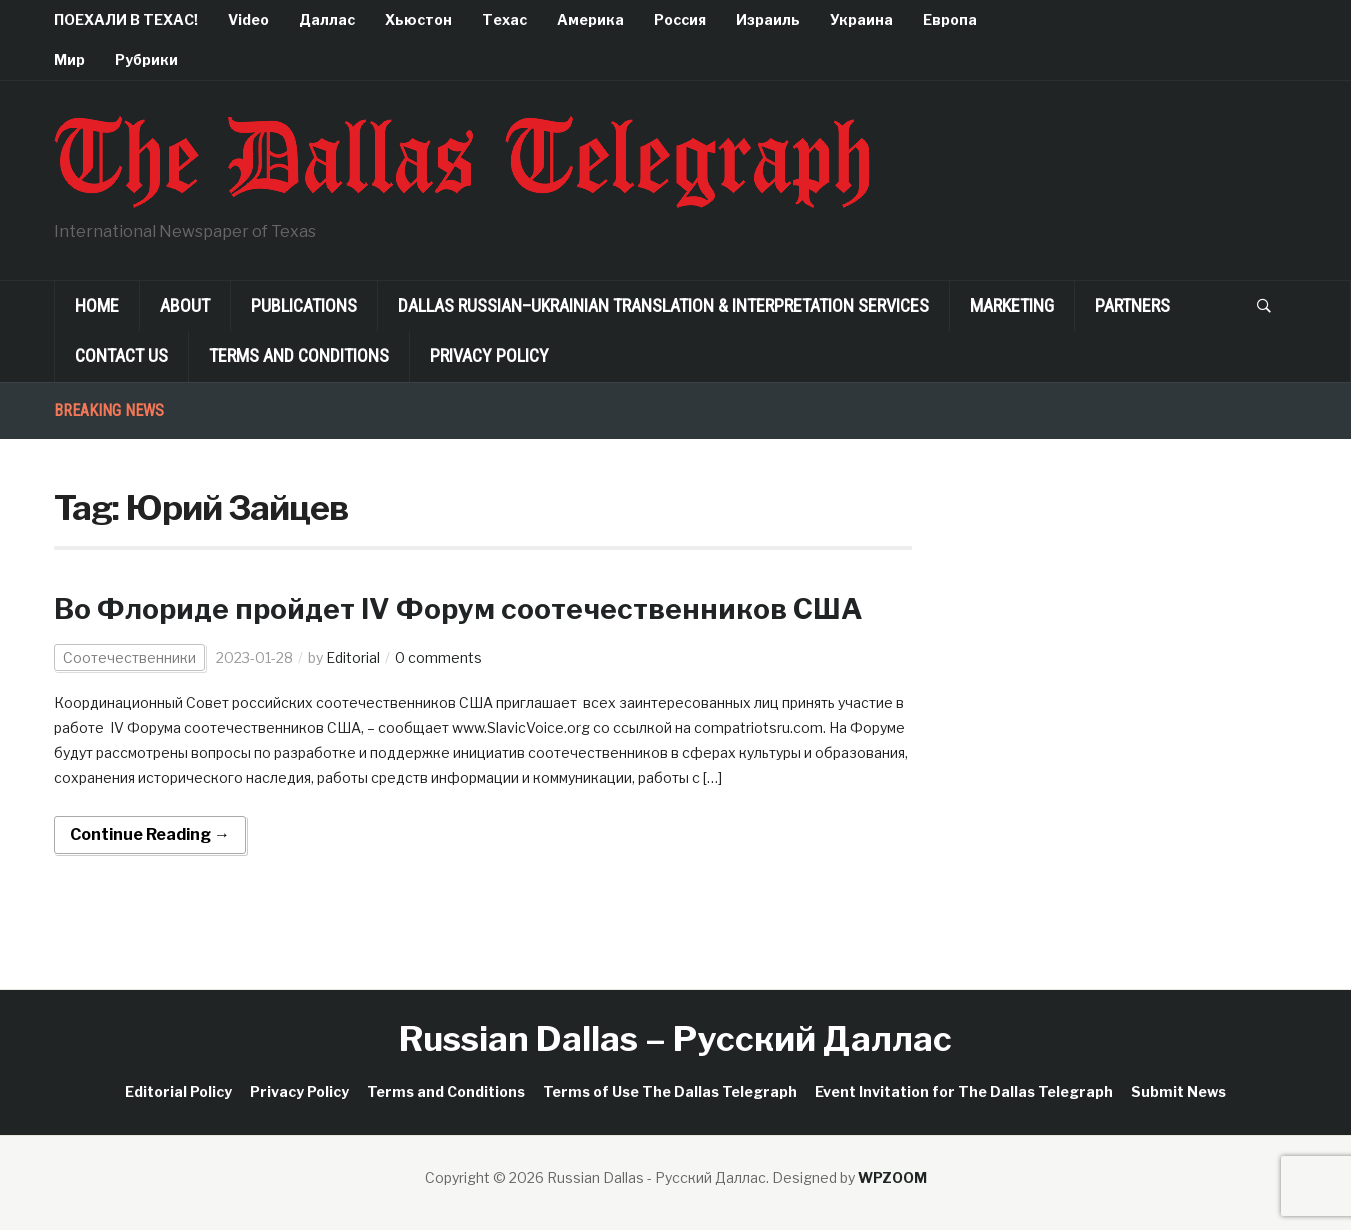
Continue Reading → (150, 834)
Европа (950, 19)
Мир (69, 59)
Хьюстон (418, 19)
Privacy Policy (489, 355)
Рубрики (146, 59)
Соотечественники (129, 657)
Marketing (1012, 305)
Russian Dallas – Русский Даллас (675, 1038)
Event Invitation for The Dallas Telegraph (964, 1091)
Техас (504, 19)
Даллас (327, 19)
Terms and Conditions (299, 355)
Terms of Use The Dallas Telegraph (670, 1091)
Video (248, 19)
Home (97, 305)
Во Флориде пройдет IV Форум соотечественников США (458, 609)
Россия (680, 19)
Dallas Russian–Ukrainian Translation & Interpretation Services (663, 305)
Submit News (1178, 1091)
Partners (1132, 305)
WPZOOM (892, 1177)
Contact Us (121, 355)
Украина (861, 19)
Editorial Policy (178, 1091)
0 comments (438, 657)
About (185, 305)
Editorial (353, 657)
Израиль (768, 19)
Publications (304, 305)
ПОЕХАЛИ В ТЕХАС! (126, 19)
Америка (590, 19)
